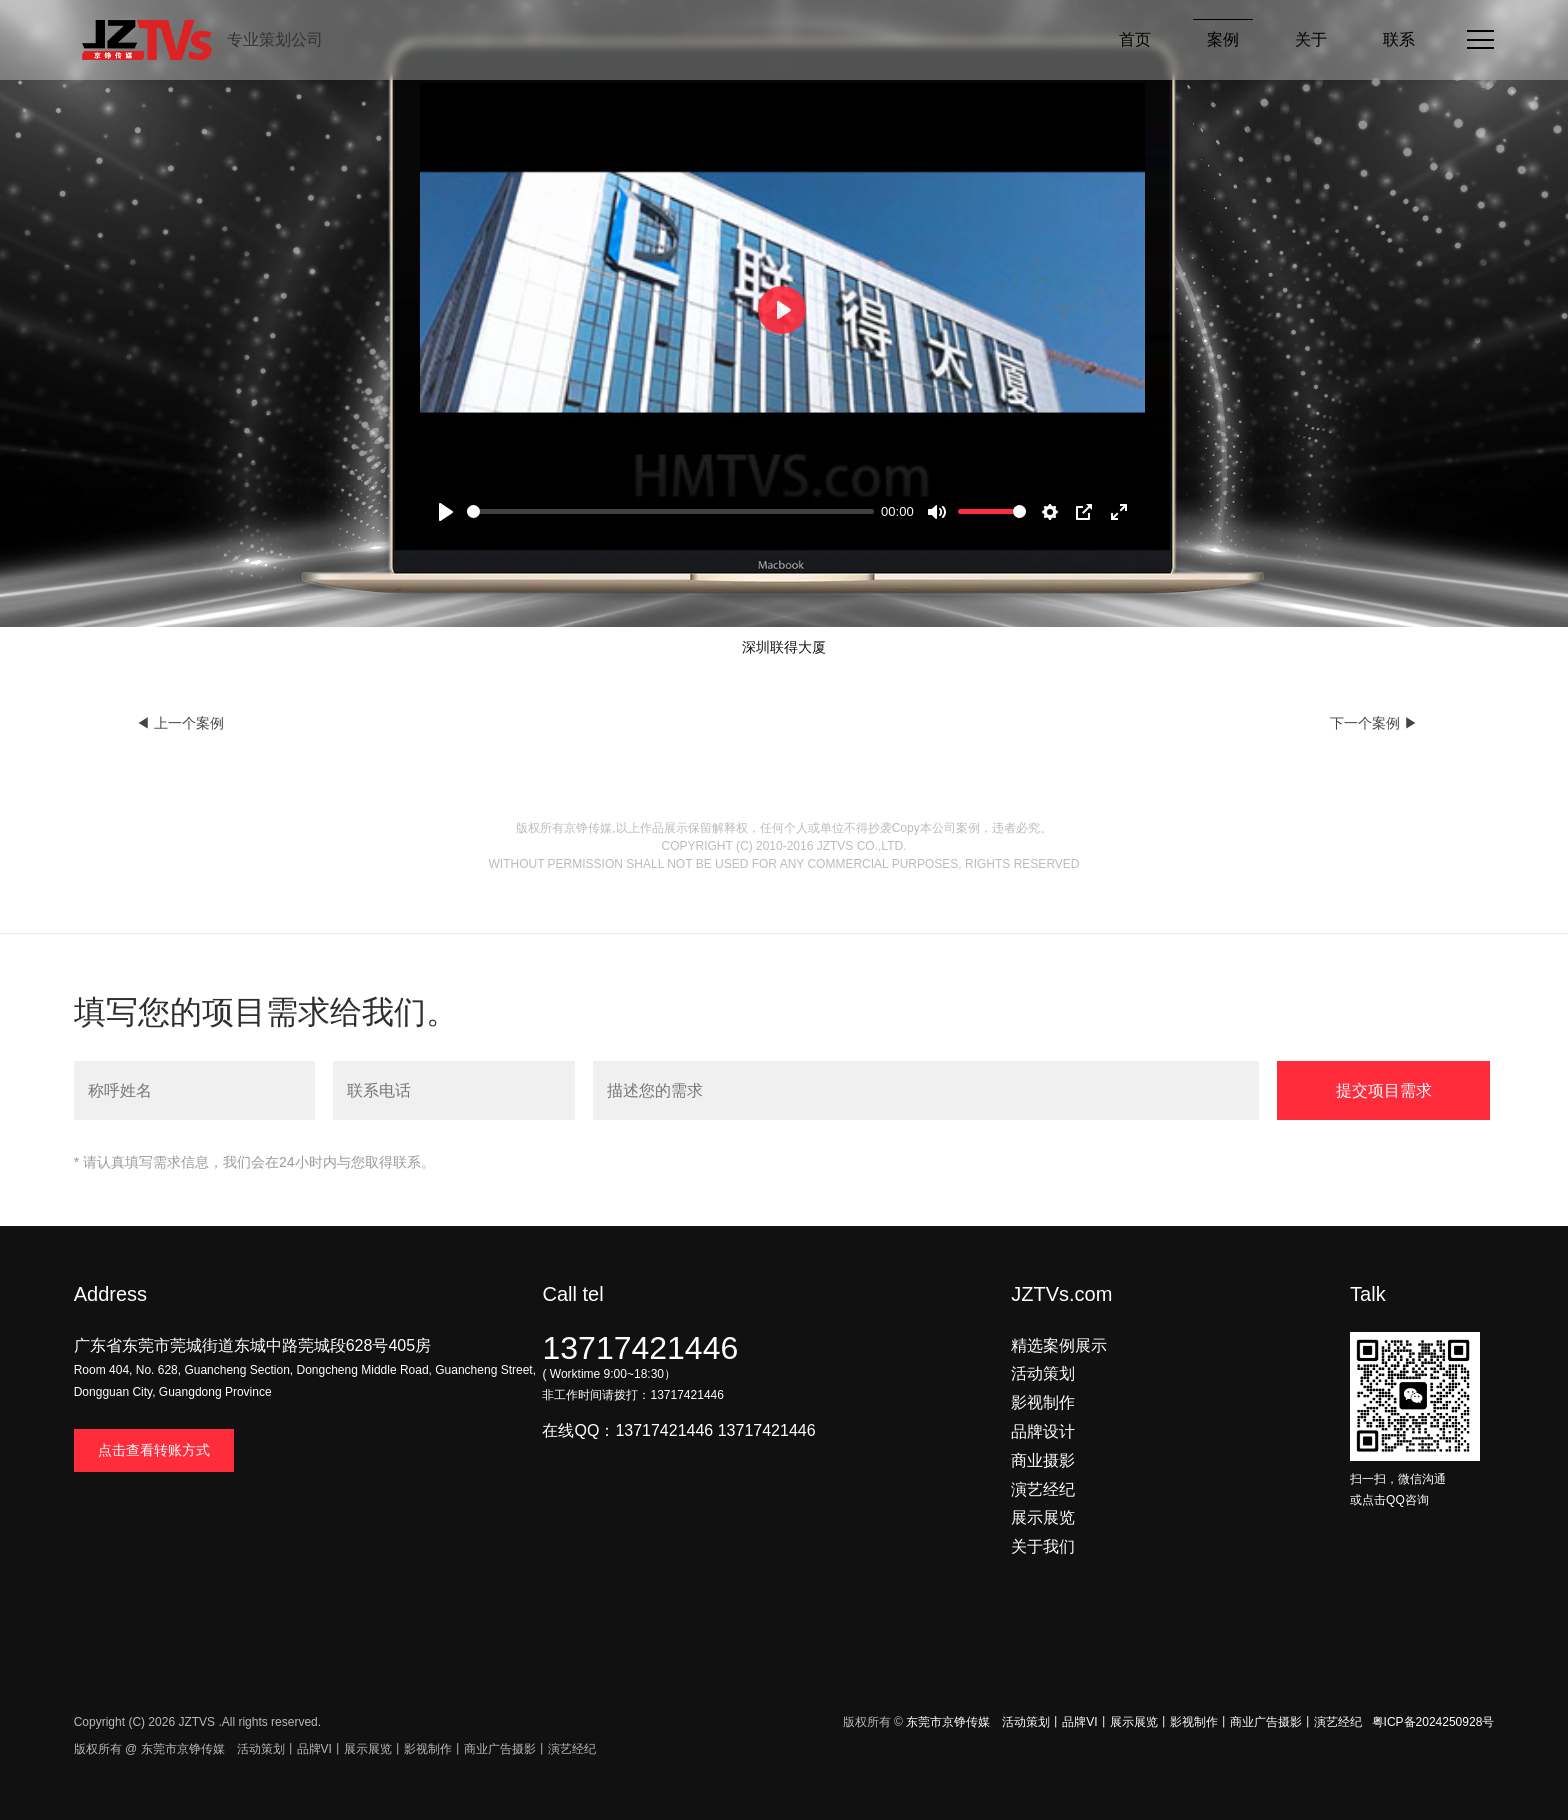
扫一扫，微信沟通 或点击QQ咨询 (1415, 1478)
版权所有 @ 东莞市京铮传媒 (149, 1749)
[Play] (446, 512)
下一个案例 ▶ (1374, 723)
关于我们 (1043, 1546)
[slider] (670, 511)
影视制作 (1043, 1402)
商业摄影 (1043, 1460)
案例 (1223, 39)
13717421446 (640, 1348)
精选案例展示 (1059, 1345)
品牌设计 (1043, 1431)
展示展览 (1043, 1517)
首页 (1135, 39)
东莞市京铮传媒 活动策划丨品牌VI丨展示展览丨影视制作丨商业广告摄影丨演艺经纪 (1133, 1722)
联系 (1399, 39)
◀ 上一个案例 (180, 723)
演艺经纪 (1043, 1489)
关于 (1311, 39)
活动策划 (1043, 1373)
